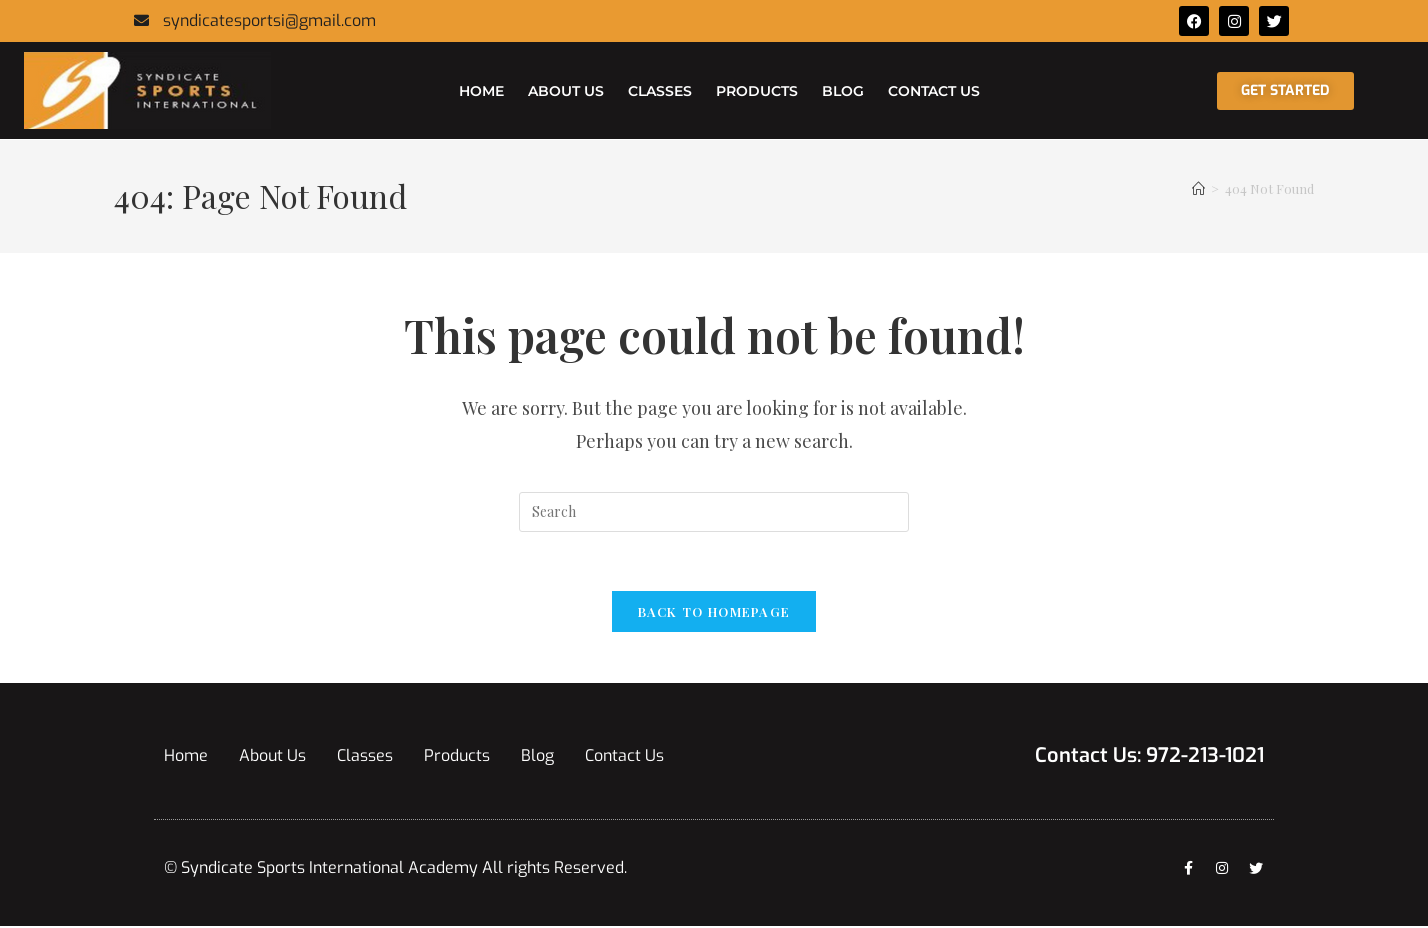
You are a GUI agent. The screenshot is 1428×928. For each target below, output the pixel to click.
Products (757, 91)
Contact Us (934, 91)
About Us (566, 91)
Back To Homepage (714, 613)
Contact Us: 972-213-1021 (1149, 757)
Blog (843, 91)
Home (481, 91)
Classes (660, 91)
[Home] (1198, 188)
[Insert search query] (714, 512)
